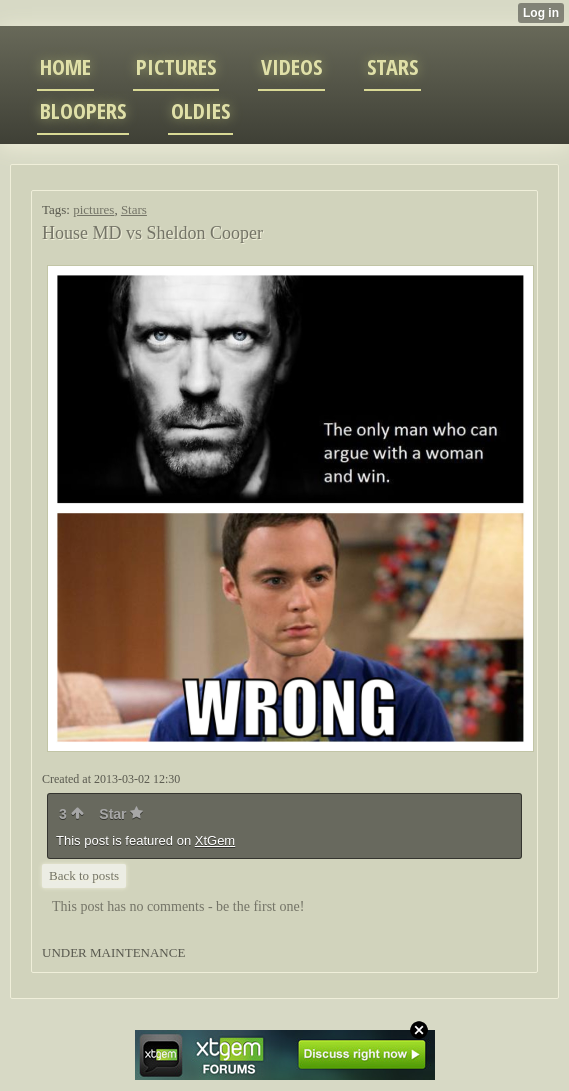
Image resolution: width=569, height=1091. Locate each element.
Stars (134, 209)
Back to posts (84, 875)
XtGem (215, 840)
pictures (93, 209)
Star (121, 814)
